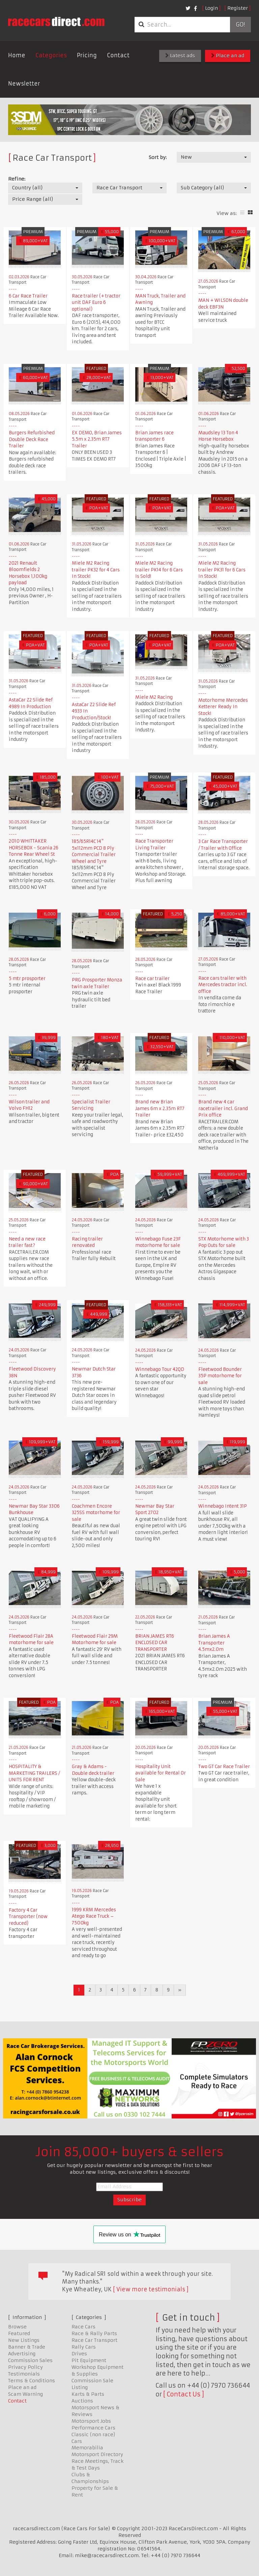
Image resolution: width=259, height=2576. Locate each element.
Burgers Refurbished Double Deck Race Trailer (32, 439)
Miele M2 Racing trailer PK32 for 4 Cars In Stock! (96, 569)
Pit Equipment (88, 2360)
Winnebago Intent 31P (222, 1506)
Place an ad (227, 56)
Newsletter (24, 83)
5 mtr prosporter (27, 978)
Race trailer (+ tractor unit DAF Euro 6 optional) (96, 302)
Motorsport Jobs (91, 2421)
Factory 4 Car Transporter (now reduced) (28, 1916)
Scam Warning (25, 2394)
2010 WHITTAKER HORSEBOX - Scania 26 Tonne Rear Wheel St (33, 847)
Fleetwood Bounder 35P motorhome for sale (220, 1375)
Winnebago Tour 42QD (159, 1369)
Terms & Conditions (31, 2381)
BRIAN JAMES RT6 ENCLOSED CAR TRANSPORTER (154, 1642)
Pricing (87, 55)
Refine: (16, 179)
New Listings (23, 2340)
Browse (17, 2327)
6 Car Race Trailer (28, 296)
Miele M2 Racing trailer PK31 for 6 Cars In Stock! (222, 569)
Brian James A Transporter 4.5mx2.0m (214, 1642)
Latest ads (180, 56)
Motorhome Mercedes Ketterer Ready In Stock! (223, 706)
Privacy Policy (25, 2367)
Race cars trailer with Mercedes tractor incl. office (222, 984)
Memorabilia (87, 2448)
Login (211, 8)
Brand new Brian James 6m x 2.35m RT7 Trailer (159, 1108)
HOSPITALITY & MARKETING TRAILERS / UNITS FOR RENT (34, 1773)
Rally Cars (83, 2347)
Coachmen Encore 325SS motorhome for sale (96, 1512)
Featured (19, 2333)
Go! (240, 24)
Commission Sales (30, 2360)
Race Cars (83, 2327)
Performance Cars (93, 2428)
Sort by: (158, 157)
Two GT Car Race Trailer (224, 1766)
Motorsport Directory (97, 2454)
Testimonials (24, 2374)
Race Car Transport (94, 2340)
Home (16, 55)
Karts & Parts (87, 2394)
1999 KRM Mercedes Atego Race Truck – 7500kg (94, 1916)
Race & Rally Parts (94, 2333)
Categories (51, 55)
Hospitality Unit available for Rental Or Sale (160, 1773)
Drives (79, 2354)
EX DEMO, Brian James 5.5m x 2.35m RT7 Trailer (97, 439)
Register (237, 8)
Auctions (82, 2401)
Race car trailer (152, 978)
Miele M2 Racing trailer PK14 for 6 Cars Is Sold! (159, 569)
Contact (118, 55)
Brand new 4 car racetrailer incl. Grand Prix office (223, 1108)
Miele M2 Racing (154, 697)
